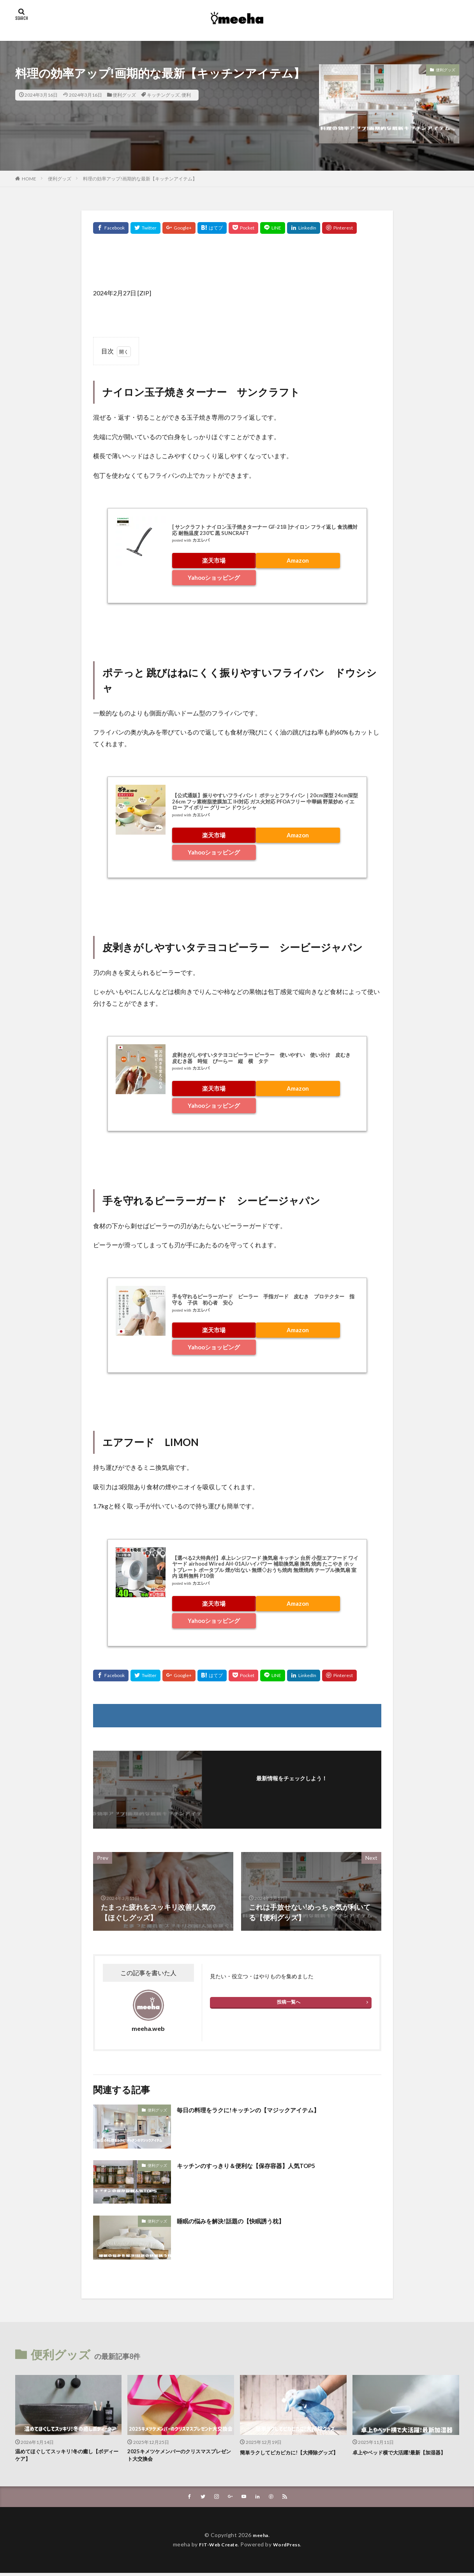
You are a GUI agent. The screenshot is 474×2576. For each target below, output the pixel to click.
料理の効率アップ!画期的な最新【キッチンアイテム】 (140, 179)
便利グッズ (124, 95)
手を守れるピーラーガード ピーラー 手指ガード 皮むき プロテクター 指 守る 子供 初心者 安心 (265, 1299)
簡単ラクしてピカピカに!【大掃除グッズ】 (291, 2457)
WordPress (289, 2547)
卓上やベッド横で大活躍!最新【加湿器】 (400, 2457)
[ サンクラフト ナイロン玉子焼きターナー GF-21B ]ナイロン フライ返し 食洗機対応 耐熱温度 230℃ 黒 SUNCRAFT (265, 530)
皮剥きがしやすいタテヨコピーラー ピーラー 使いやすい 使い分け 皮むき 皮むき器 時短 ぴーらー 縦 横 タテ (264, 1058)
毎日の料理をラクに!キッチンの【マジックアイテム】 (262, 2109)
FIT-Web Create (216, 2547)
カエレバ (201, 540)
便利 (186, 95)
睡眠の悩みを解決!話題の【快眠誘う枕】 (241, 2220)
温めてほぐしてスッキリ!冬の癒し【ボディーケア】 (66, 2457)
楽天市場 (214, 560)
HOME (29, 179)
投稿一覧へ (288, 2002)
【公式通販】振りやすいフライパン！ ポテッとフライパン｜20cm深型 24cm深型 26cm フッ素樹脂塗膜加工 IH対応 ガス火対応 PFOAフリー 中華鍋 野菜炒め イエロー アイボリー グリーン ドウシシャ (265, 801)
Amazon (298, 560)
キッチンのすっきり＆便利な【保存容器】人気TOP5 (259, 2165)
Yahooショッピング (214, 577)
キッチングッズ (163, 95)
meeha (261, 2538)
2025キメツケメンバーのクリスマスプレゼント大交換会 (178, 2457)
